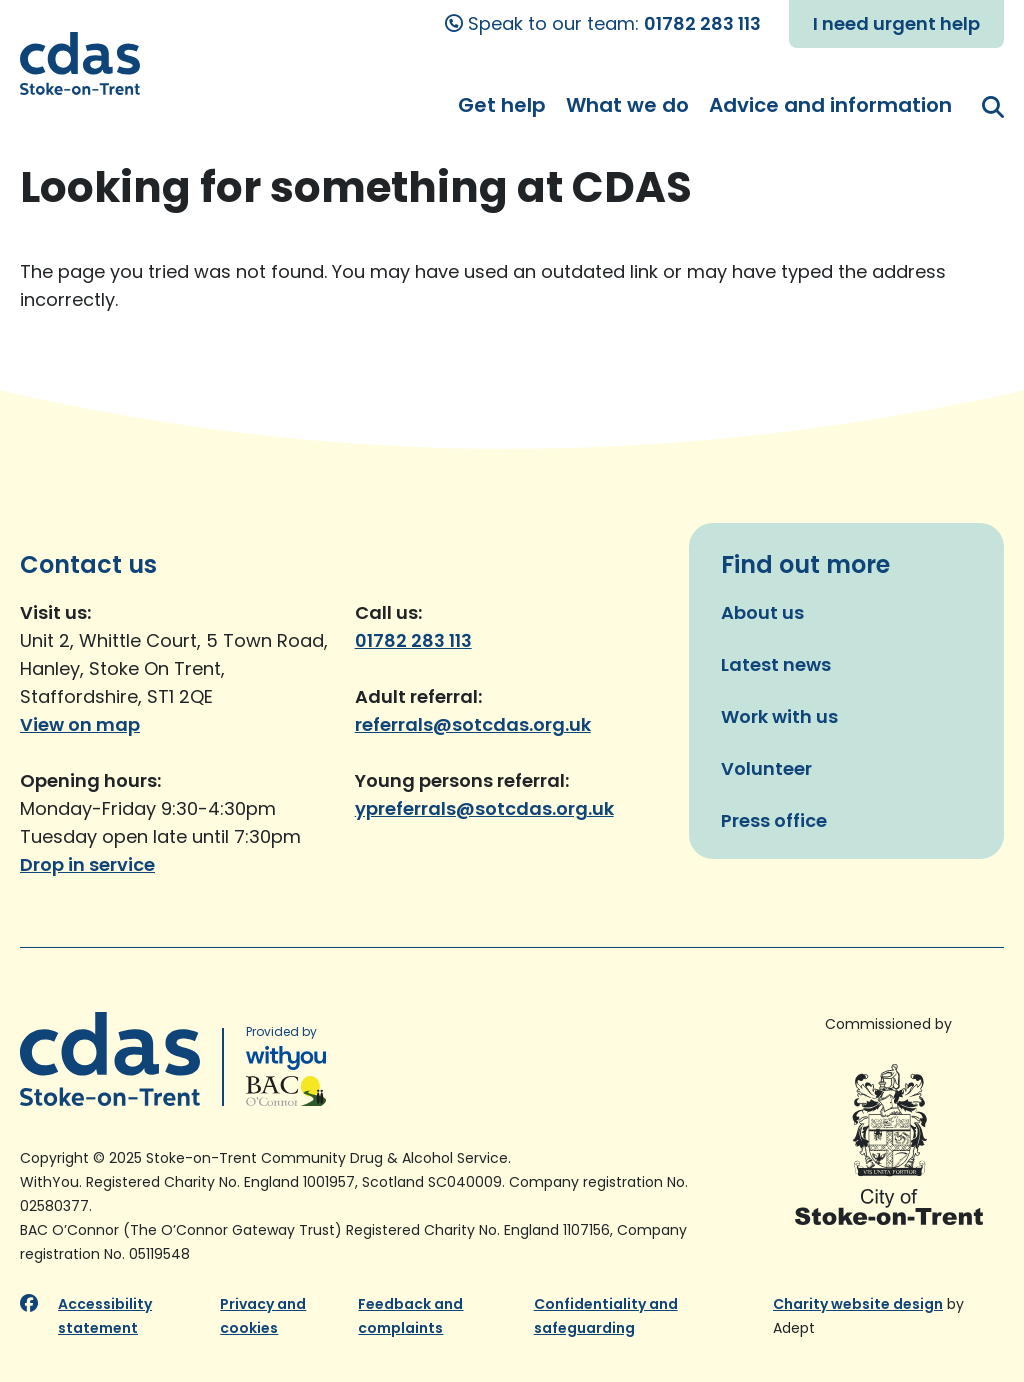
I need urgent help (896, 23)
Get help (502, 105)
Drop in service (87, 864)
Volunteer (766, 768)
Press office (774, 820)
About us (762, 612)
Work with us (779, 716)
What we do (627, 105)
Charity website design (858, 1304)
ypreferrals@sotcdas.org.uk (484, 808)
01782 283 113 (702, 23)
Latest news (776, 664)
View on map (80, 724)
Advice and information (830, 105)
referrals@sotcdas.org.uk (473, 724)
